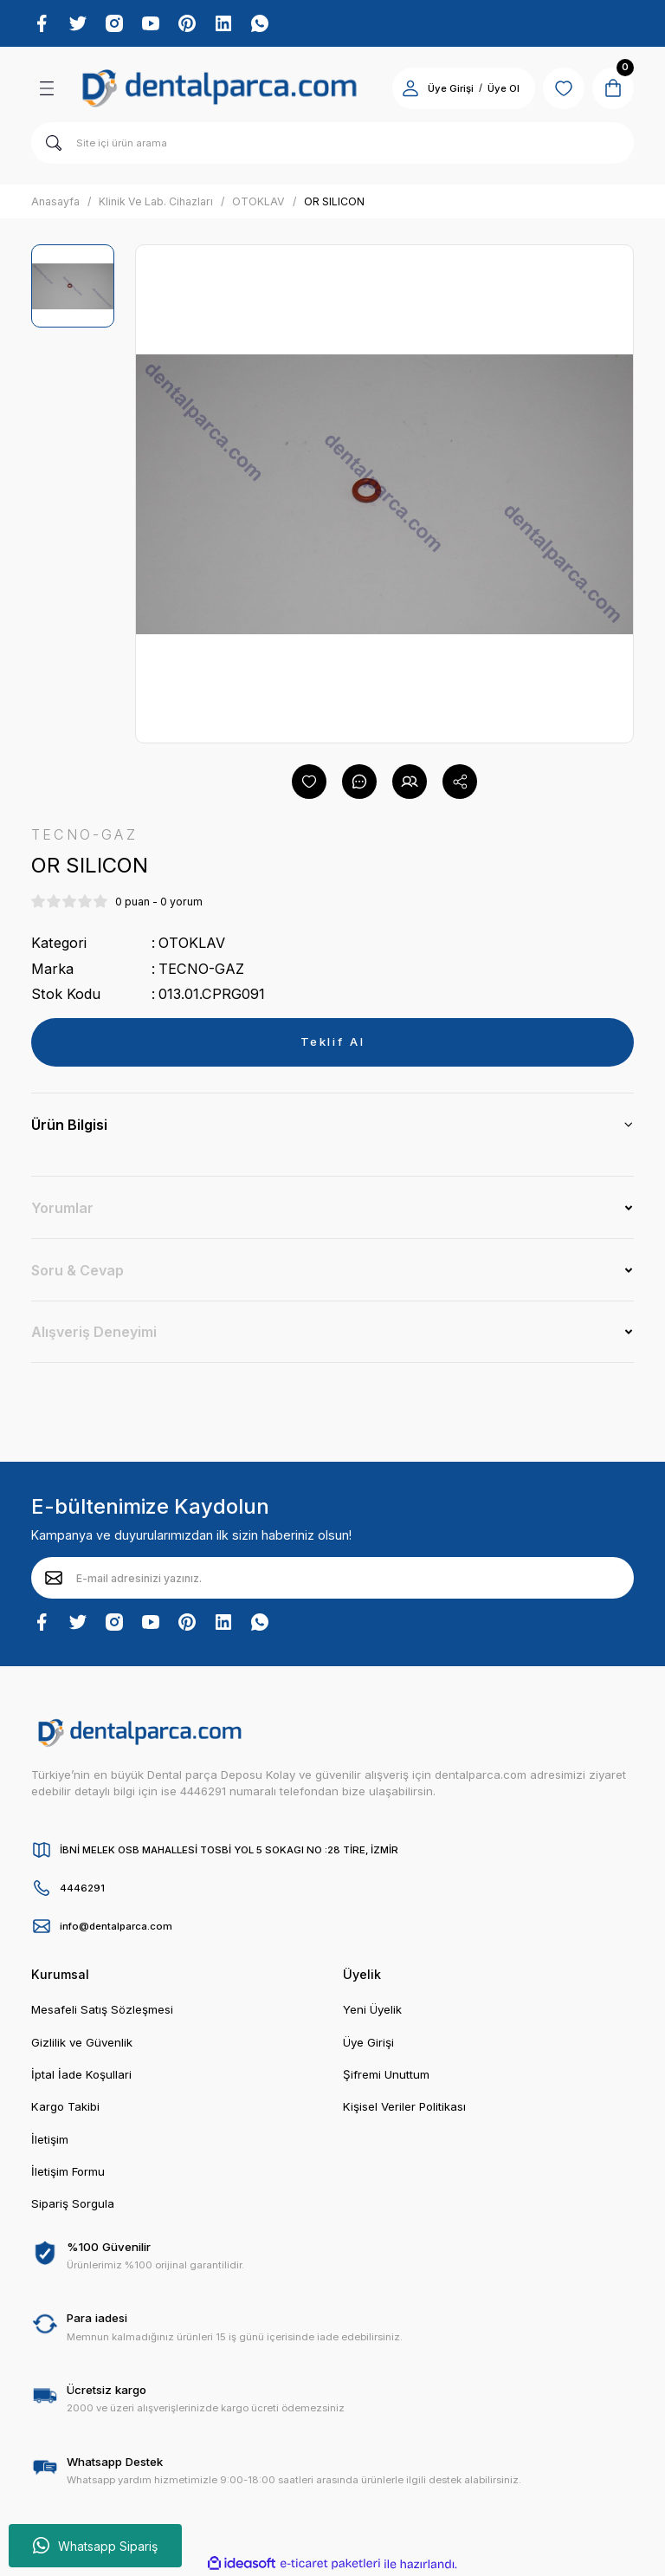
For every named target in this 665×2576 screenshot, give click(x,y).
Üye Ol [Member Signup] (503, 88)
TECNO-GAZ (201, 968)
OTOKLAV (191, 942)
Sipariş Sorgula (72, 2203)
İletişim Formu (68, 2171)
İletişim (49, 2139)
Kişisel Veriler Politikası (404, 2106)
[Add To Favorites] (309, 781)
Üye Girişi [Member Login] (451, 88)
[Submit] (53, 1578)
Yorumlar (62, 1208)
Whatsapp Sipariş (95, 2545)
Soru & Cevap (77, 1270)
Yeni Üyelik (372, 2009)
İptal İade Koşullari (81, 2074)
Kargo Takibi (65, 2106)
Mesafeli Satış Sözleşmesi (102, 2009)
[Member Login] (410, 88)
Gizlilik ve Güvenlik (81, 2042)
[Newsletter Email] (332, 1578)
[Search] (332, 143)
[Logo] (219, 88)
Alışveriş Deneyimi (94, 1331)
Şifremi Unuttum (386, 2074)
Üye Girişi (368, 2042)
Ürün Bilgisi (69, 1124)
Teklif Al (332, 1041)
